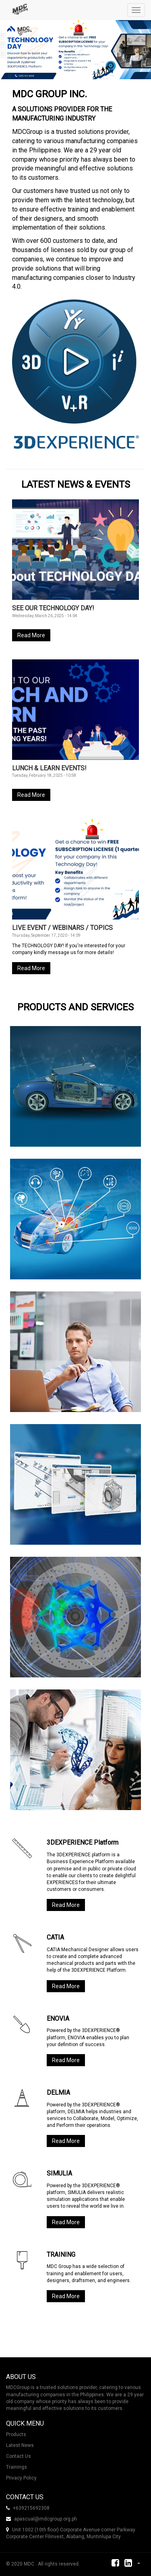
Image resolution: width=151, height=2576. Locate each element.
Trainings (16, 2467)
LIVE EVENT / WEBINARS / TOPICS (62, 928)
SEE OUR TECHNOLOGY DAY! (53, 608)
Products (16, 2434)
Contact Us (18, 2456)
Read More (31, 635)
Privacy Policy (21, 2478)
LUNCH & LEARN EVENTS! (49, 768)
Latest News (20, 2445)
